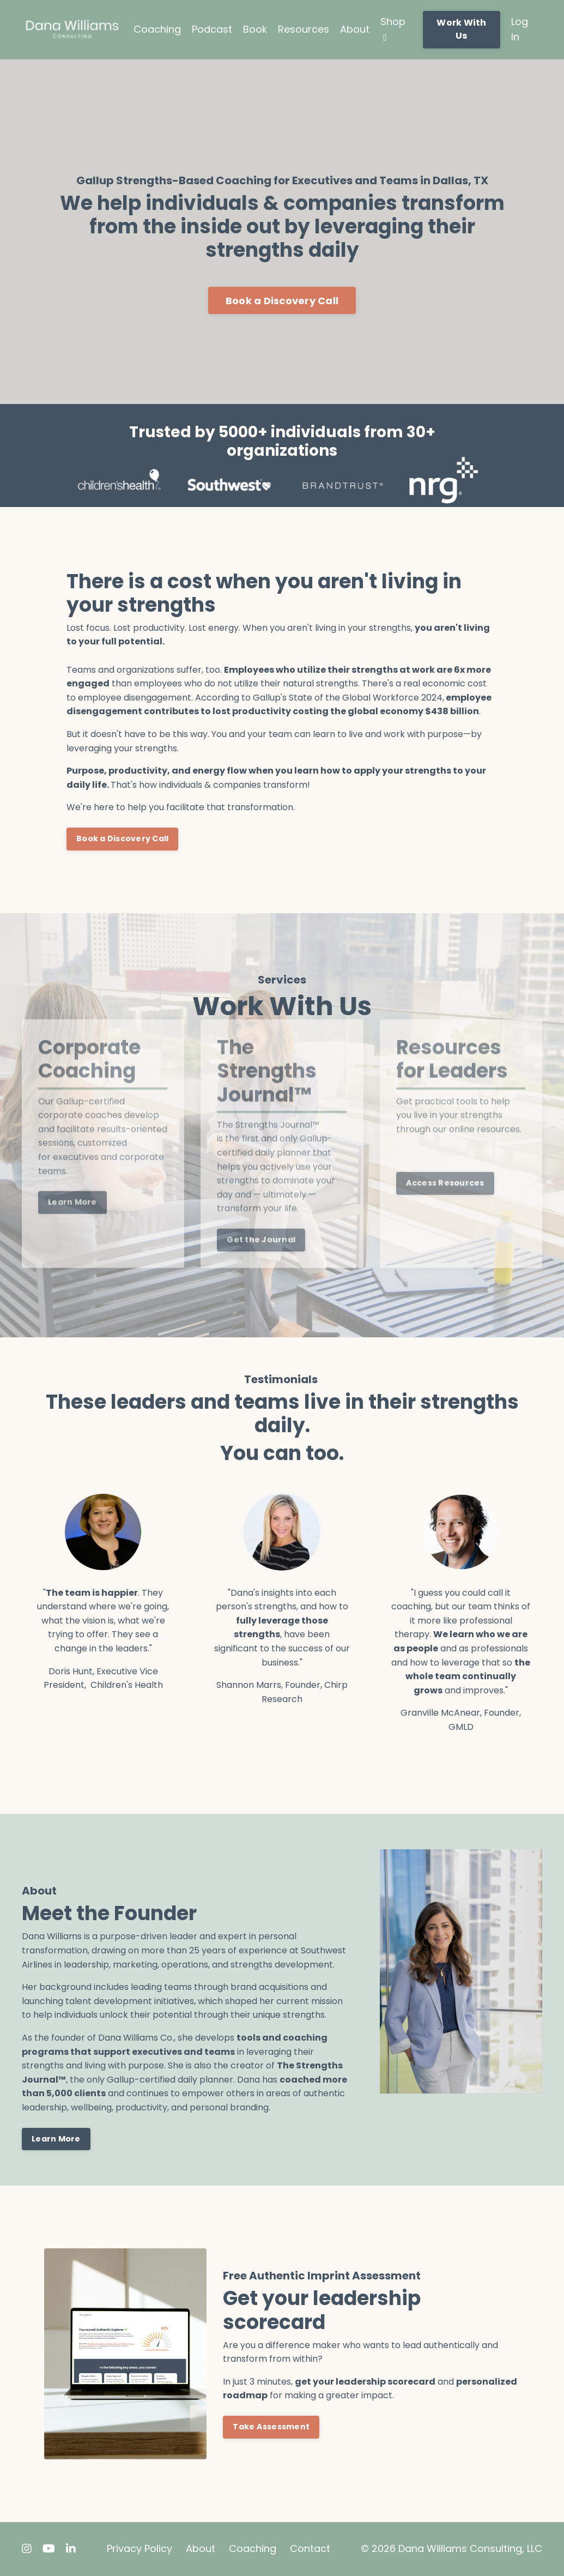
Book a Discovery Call (282, 300)
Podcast (212, 29)
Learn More (56, 2138)
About (354, 29)
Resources (303, 29)
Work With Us (461, 29)
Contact (310, 2548)
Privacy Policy (139, 2548)
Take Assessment (271, 2426)
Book (255, 29)
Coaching (157, 29)
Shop (392, 29)
